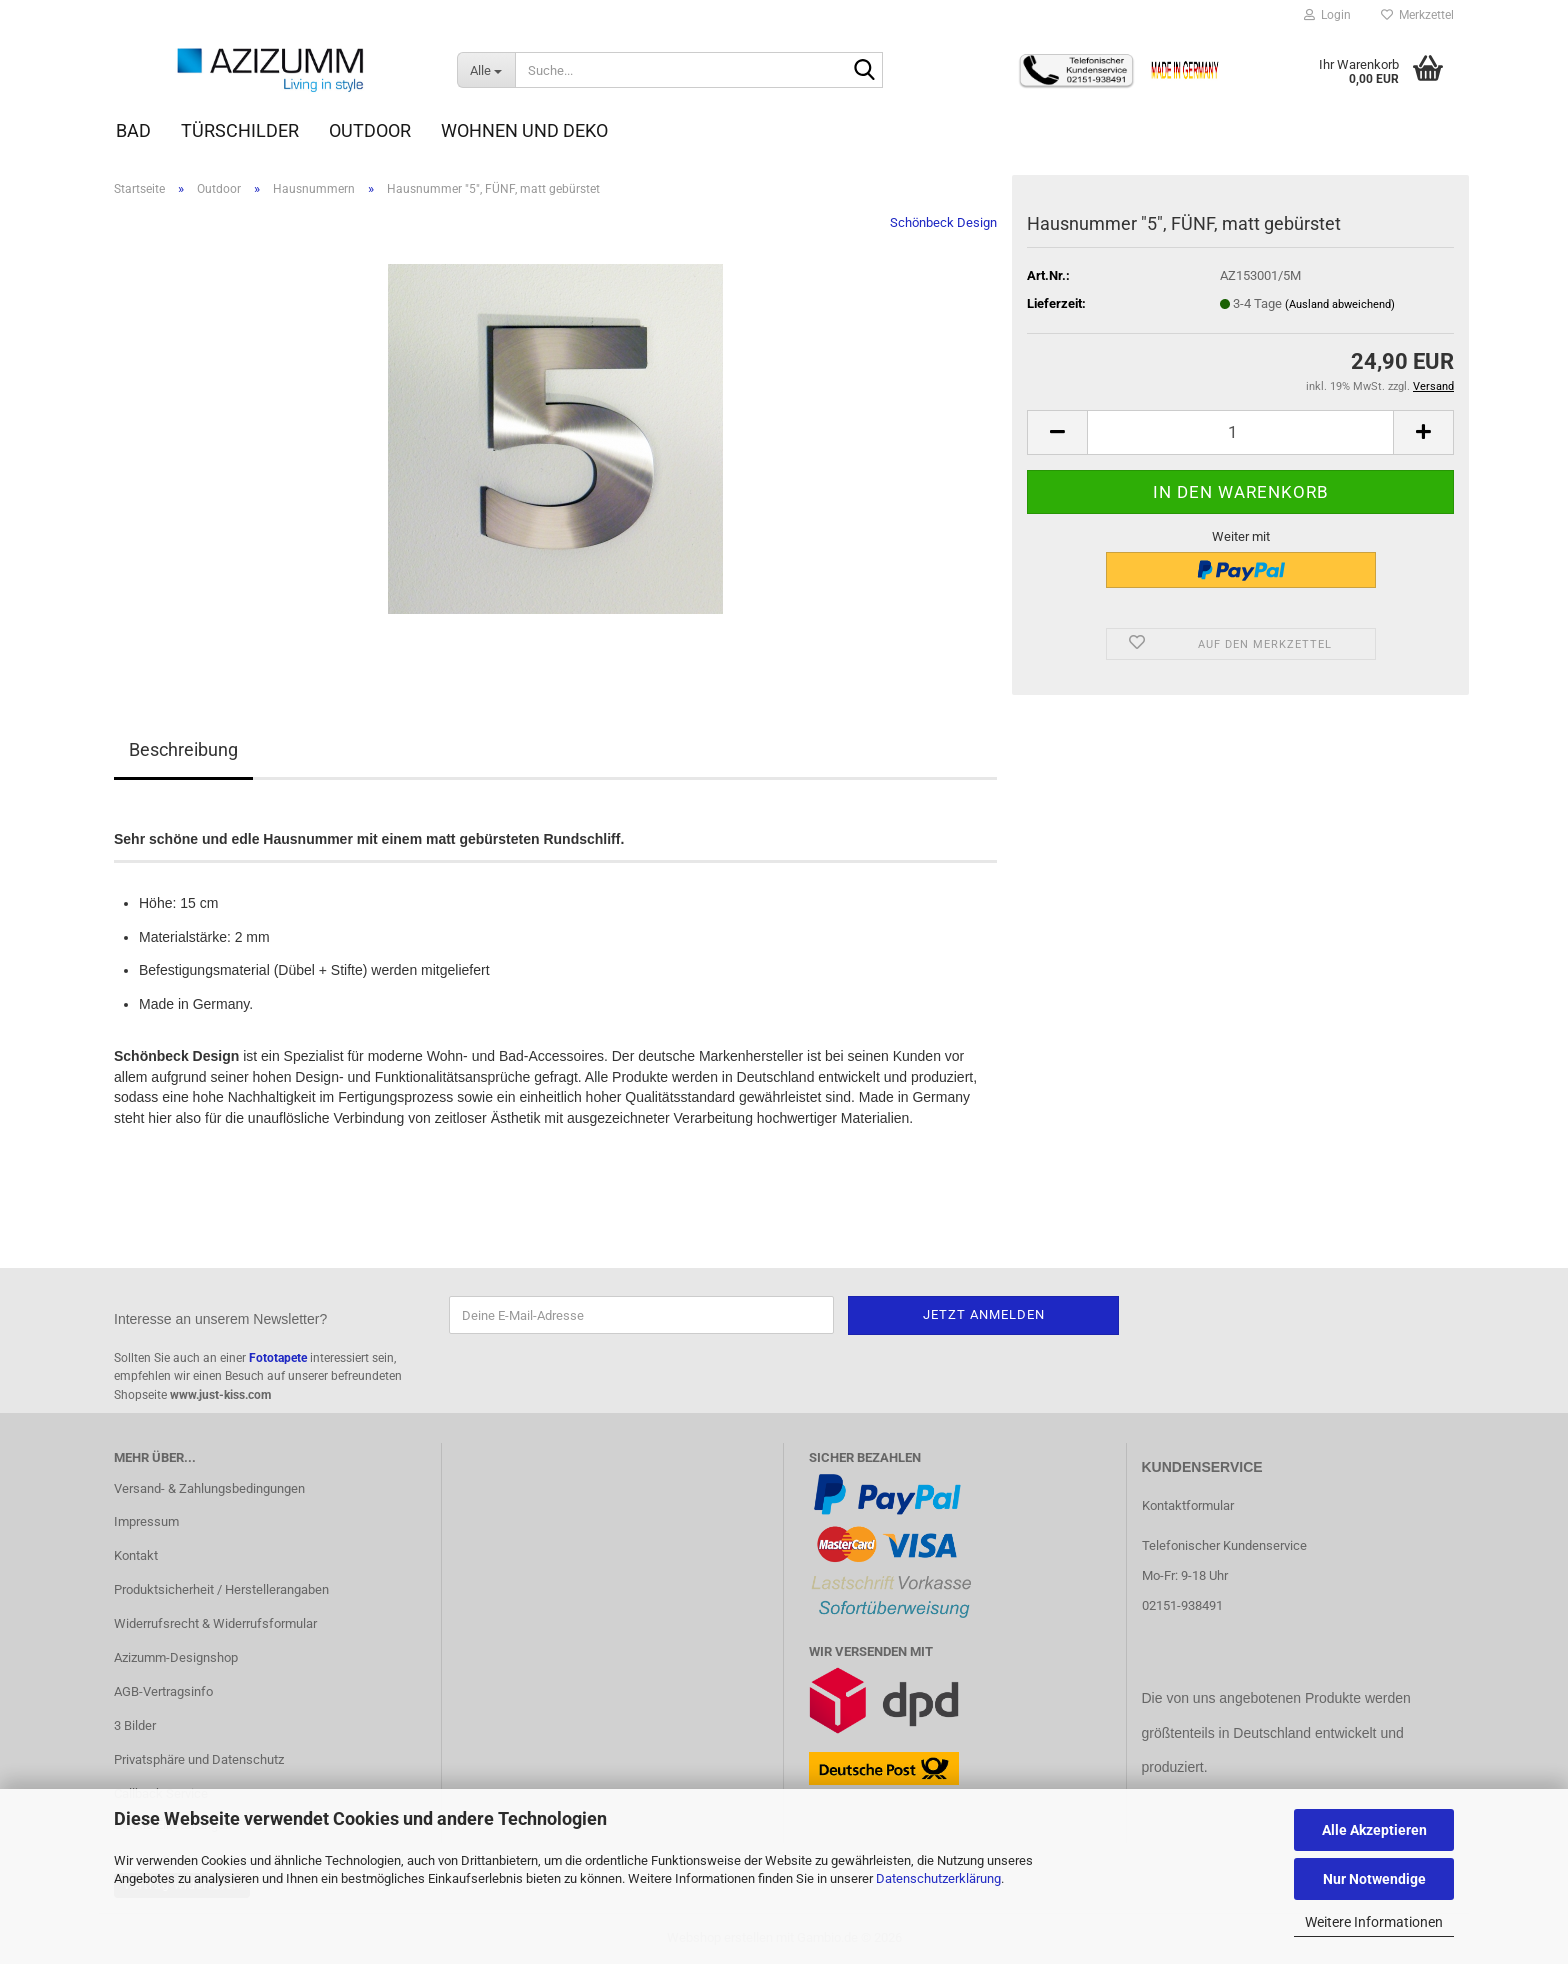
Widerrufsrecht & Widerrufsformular (215, 1623)
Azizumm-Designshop (176, 1657)
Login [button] (1327, 15)
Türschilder (240, 130)
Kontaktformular (1188, 1505)
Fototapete (278, 1358)
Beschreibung (183, 749)
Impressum (146, 1521)
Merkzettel (1417, 15)
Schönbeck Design (943, 222)
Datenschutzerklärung (938, 1878)
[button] (1057, 432)
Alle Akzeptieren (1374, 1830)
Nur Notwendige (1374, 1879)
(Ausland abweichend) (1340, 304)
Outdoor (370, 130)
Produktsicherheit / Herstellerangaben (221, 1589)
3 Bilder (135, 1725)
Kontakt (136, 1555)
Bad (133, 130)
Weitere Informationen (1374, 1922)
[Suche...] (486, 70)
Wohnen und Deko (524, 130)
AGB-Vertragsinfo (163, 1691)
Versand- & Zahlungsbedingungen (209, 1488)
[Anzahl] (1240, 432)
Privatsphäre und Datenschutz (199, 1759)
